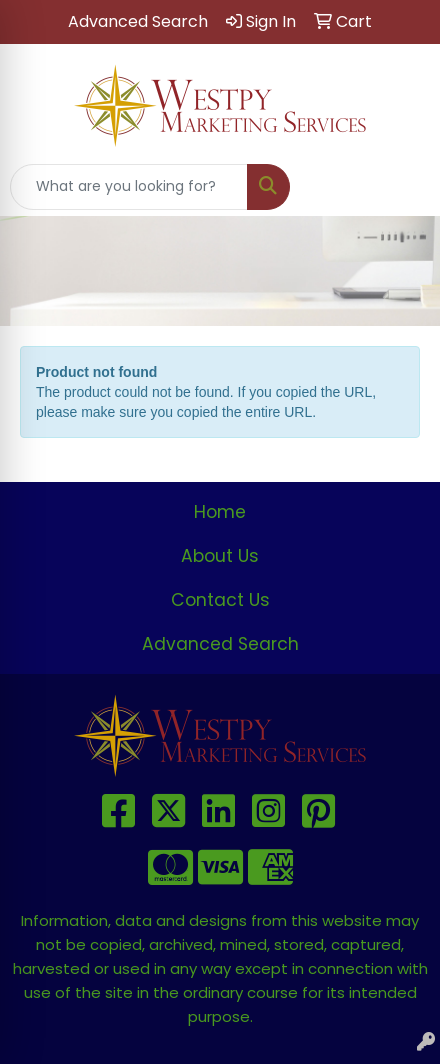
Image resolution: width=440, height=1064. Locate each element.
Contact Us (220, 600)
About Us (220, 556)
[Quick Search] (129, 187)
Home (220, 512)
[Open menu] (400, 187)
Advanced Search (220, 644)
